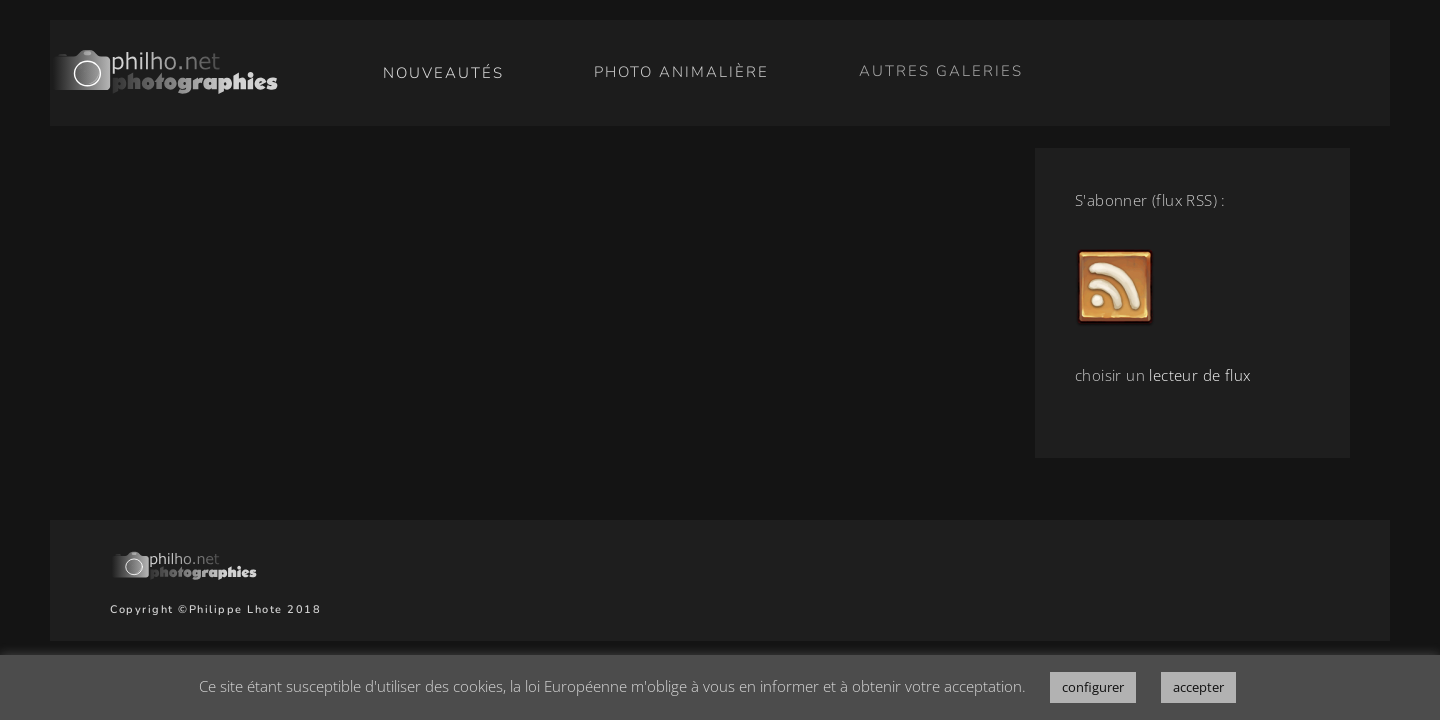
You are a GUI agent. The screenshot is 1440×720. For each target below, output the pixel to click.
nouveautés (443, 73)
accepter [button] (1198, 687)
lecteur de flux (1199, 375)
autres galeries (941, 69)
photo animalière (681, 71)
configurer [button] (1093, 687)
